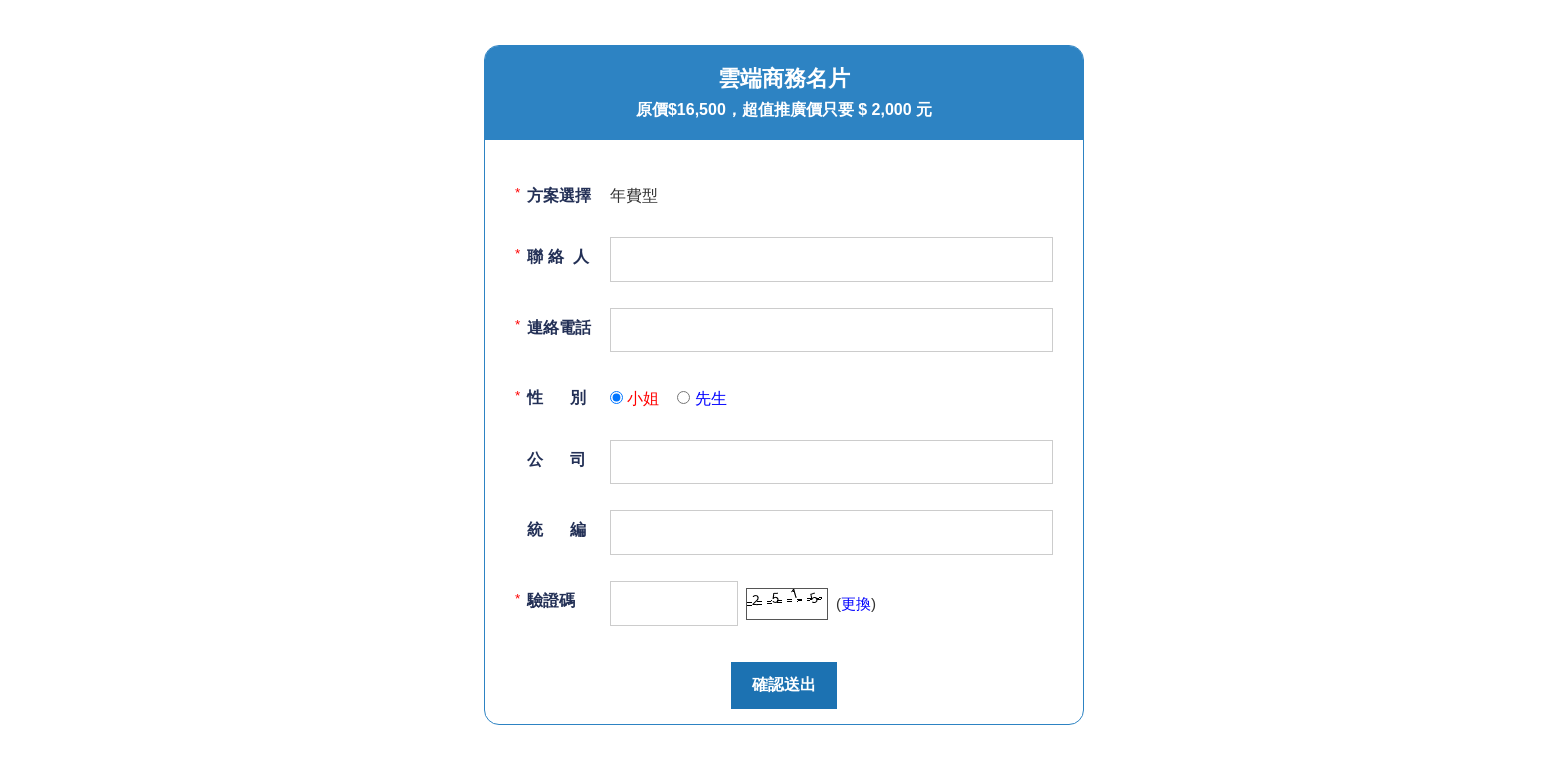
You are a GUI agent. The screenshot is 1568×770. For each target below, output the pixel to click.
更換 (856, 603)
